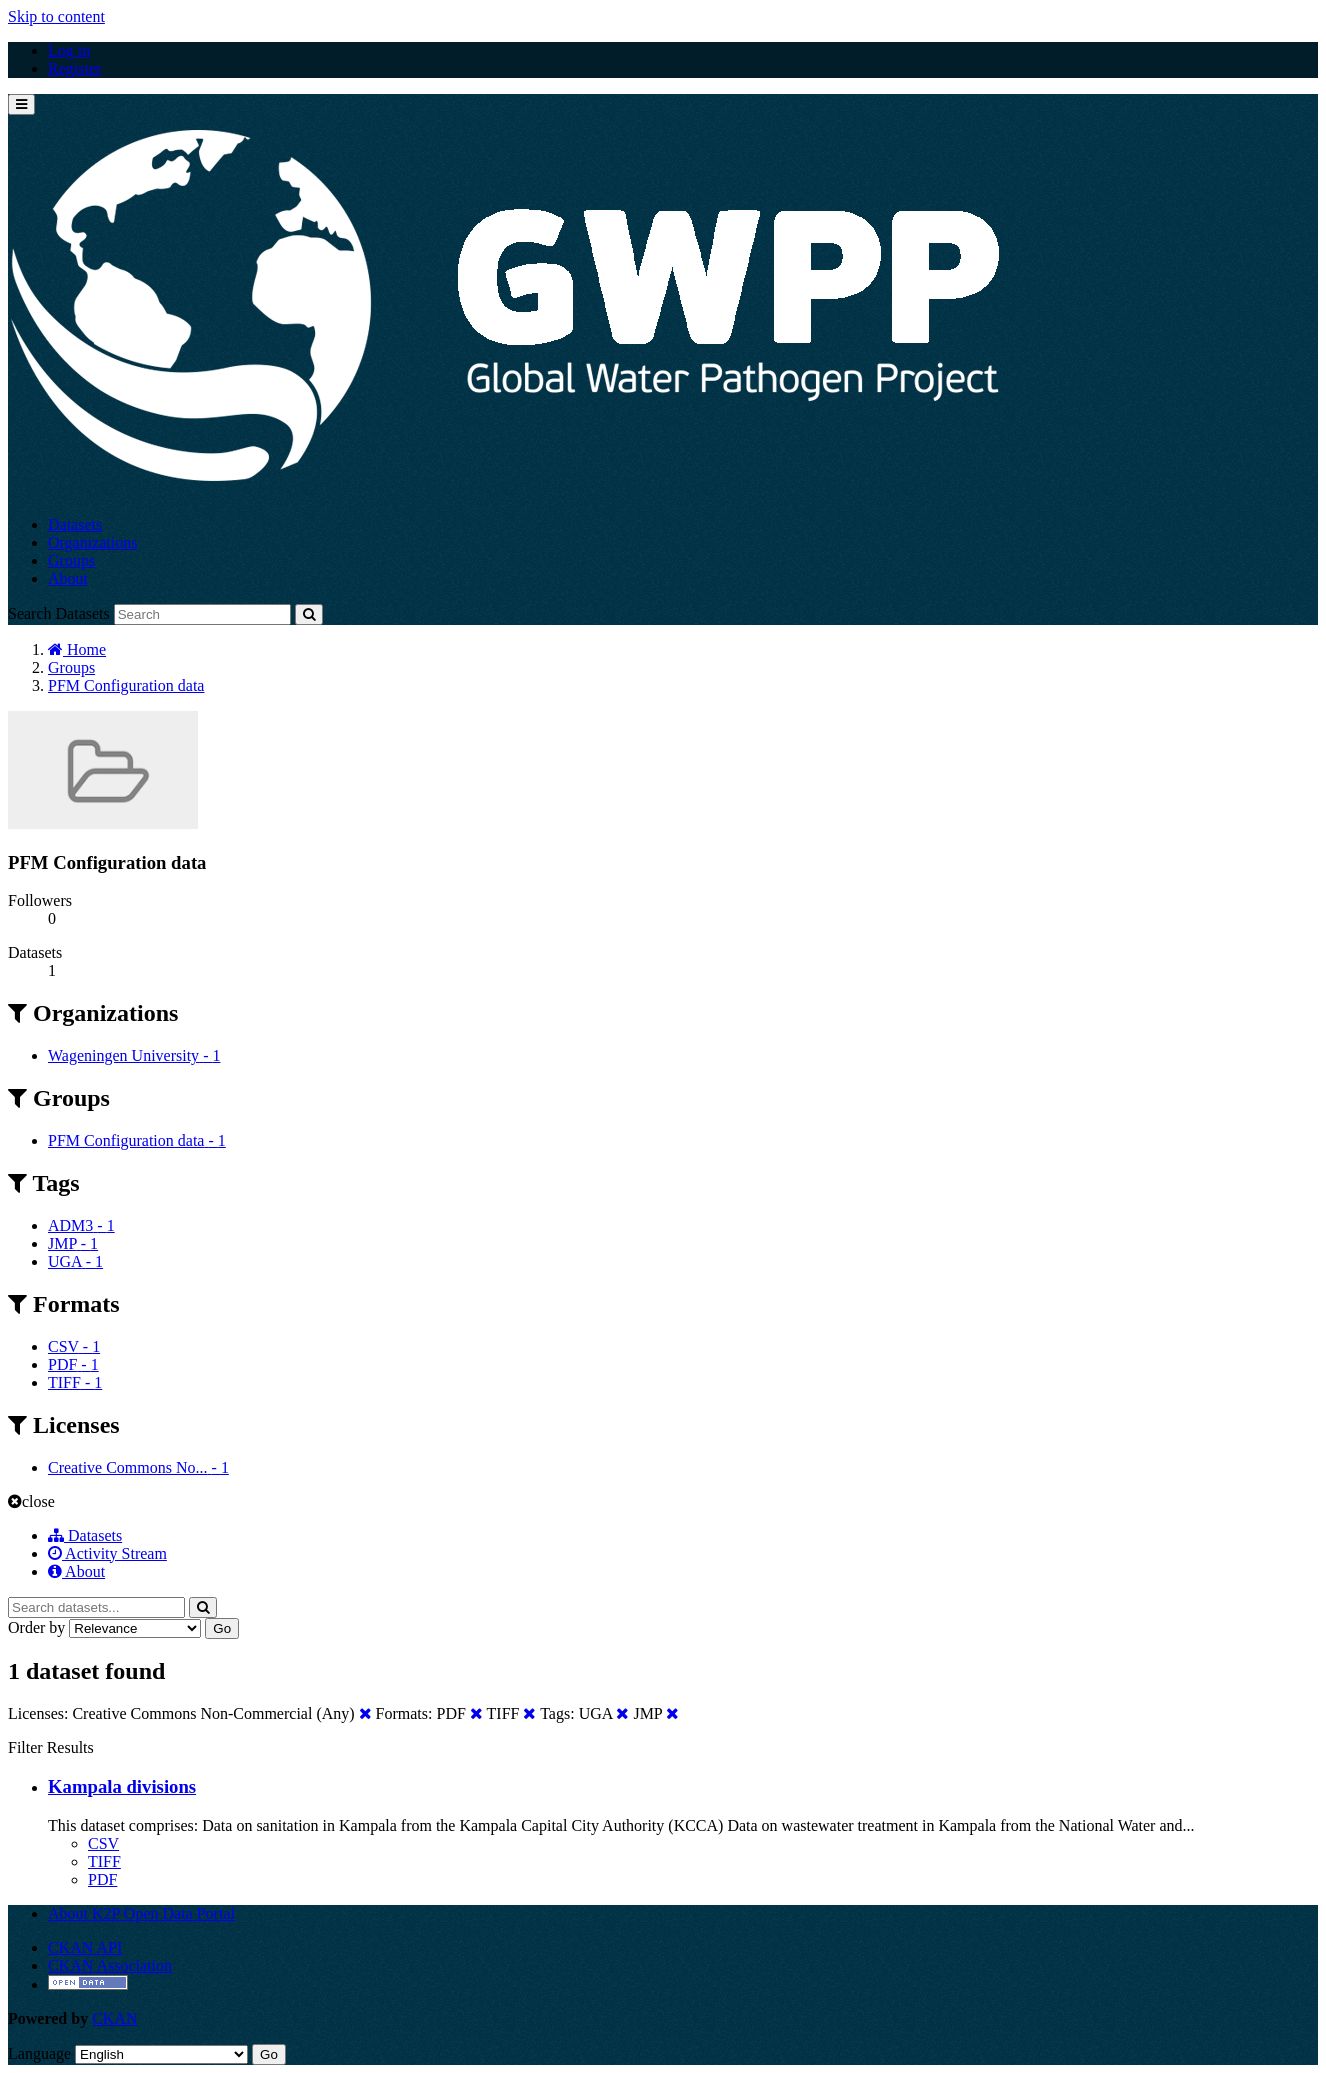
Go (222, 1628)
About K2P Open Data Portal (141, 1913)
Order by (36, 1627)
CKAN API (85, 1947)
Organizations (92, 542)
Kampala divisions (122, 1786)
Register (74, 68)
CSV (103, 1843)
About (68, 578)
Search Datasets (59, 613)
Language (39, 2053)
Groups (71, 560)
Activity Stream (107, 1553)
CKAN (114, 2018)
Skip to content (56, 16)
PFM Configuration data (126, 685)
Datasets (75, 524)
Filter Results (51, 1747)
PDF (102, 1879)
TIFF (104, 1861)
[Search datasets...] (96, 1607)
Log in (69, 50)
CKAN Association (110, 1965)
